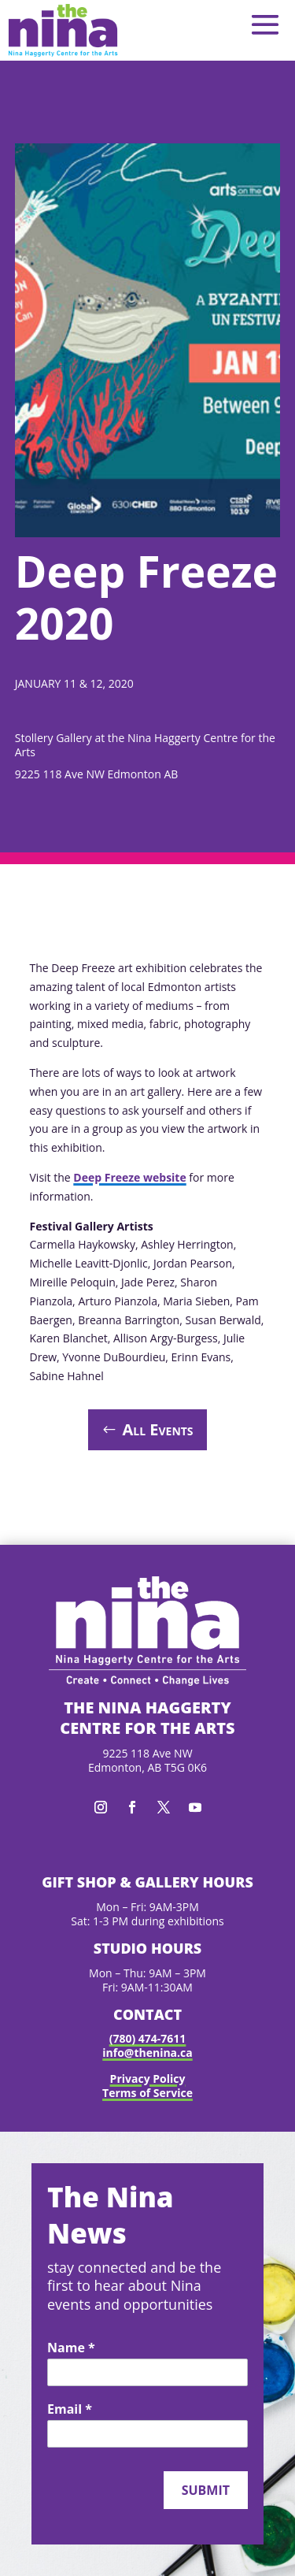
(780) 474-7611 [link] (147, 2038)
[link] (63, 30)
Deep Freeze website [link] (129, 1177)
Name (71, 2348)
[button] (265, 24)
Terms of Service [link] (147, 2092)
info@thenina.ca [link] (147, 2052)
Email (69, 2410)
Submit (206, 2490)
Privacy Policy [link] (148, 2078)
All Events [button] (157, 1429)
